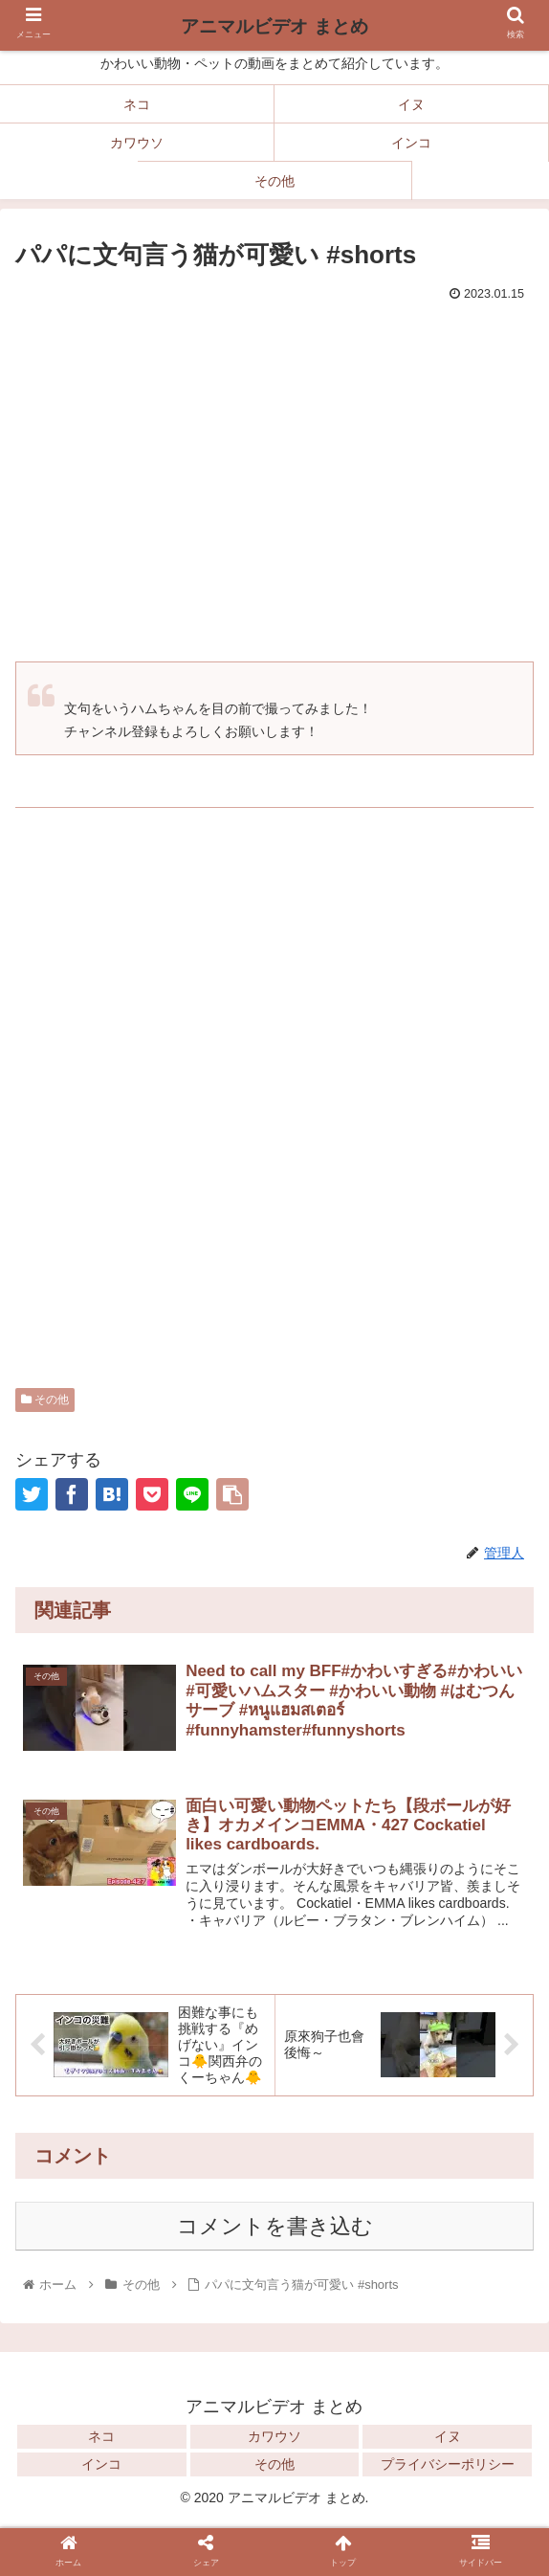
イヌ (447, 2438)
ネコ (101, 2438)
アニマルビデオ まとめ (274, 26)
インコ (101, 2467)
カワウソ (274, 2438)
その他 (45, 1399)
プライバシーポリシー (448, 2467)
